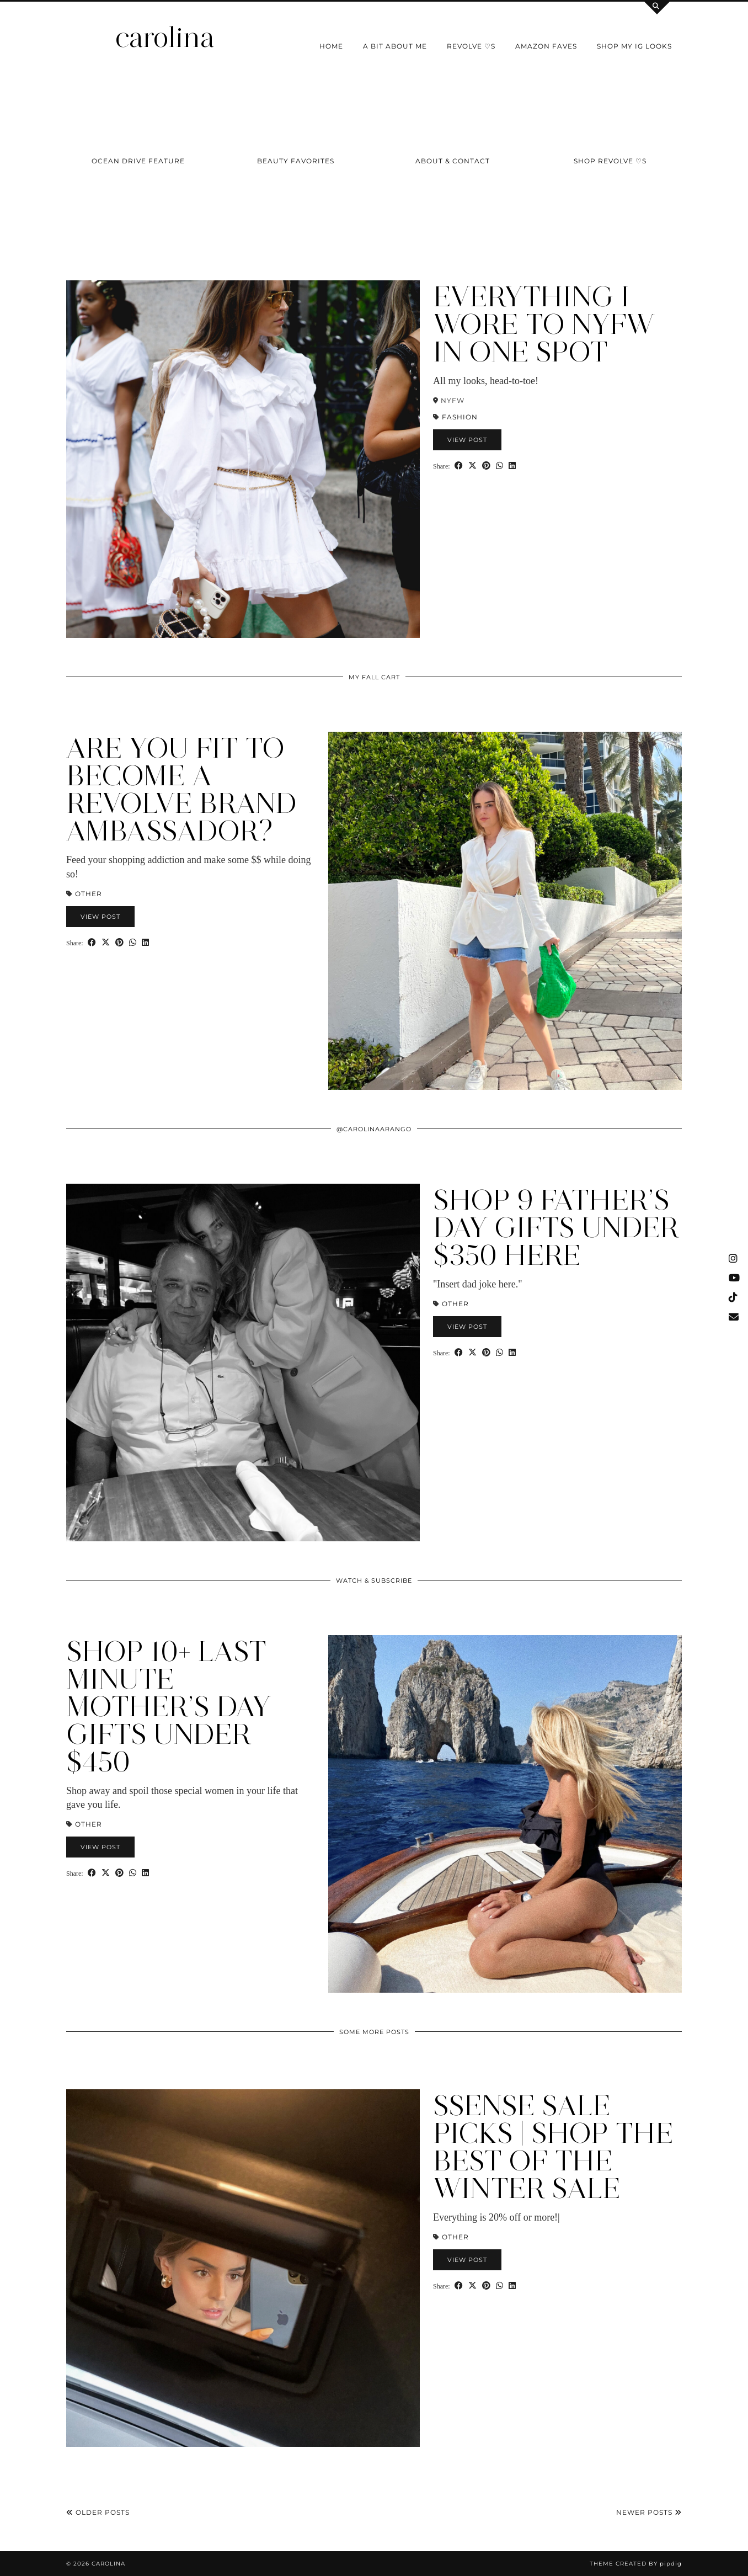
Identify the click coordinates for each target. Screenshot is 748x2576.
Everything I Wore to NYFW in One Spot (544, 324)
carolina (164, 37)
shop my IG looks (634, 46)
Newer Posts (649, 2512)
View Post (467, 440)
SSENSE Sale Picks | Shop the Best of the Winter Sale (553, 2147)
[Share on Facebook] (459, 465)
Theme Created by (636, 2563)
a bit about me (395, 46)
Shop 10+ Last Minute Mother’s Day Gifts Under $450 (168, 1707)
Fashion (460, 417)
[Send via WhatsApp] (499, 465)
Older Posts (98, 2512)
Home (331, 46)
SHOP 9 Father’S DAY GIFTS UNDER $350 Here (556, 1227)
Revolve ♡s (471, 46)
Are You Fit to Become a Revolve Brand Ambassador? (181, 789)
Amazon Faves (546, 46)
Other (88, 894)
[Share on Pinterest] (486, 465)
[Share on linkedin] (512, 465)
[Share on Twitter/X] (472, 465)
